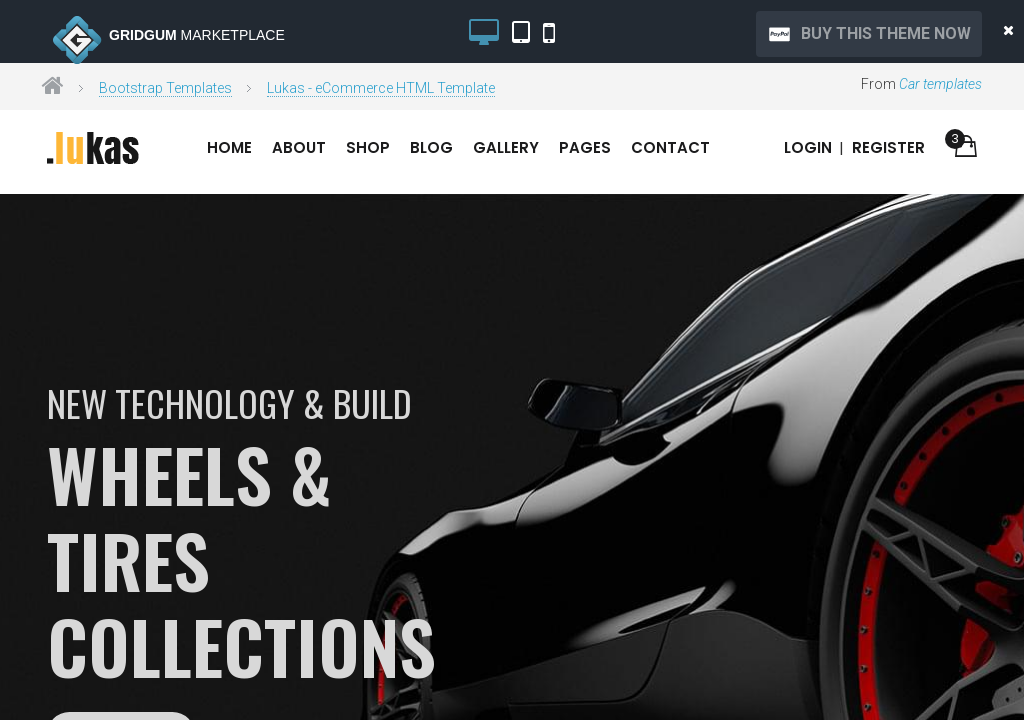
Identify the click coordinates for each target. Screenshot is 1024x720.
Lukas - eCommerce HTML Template (381, 88)
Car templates (940, 84)
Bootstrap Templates (165, 88)
